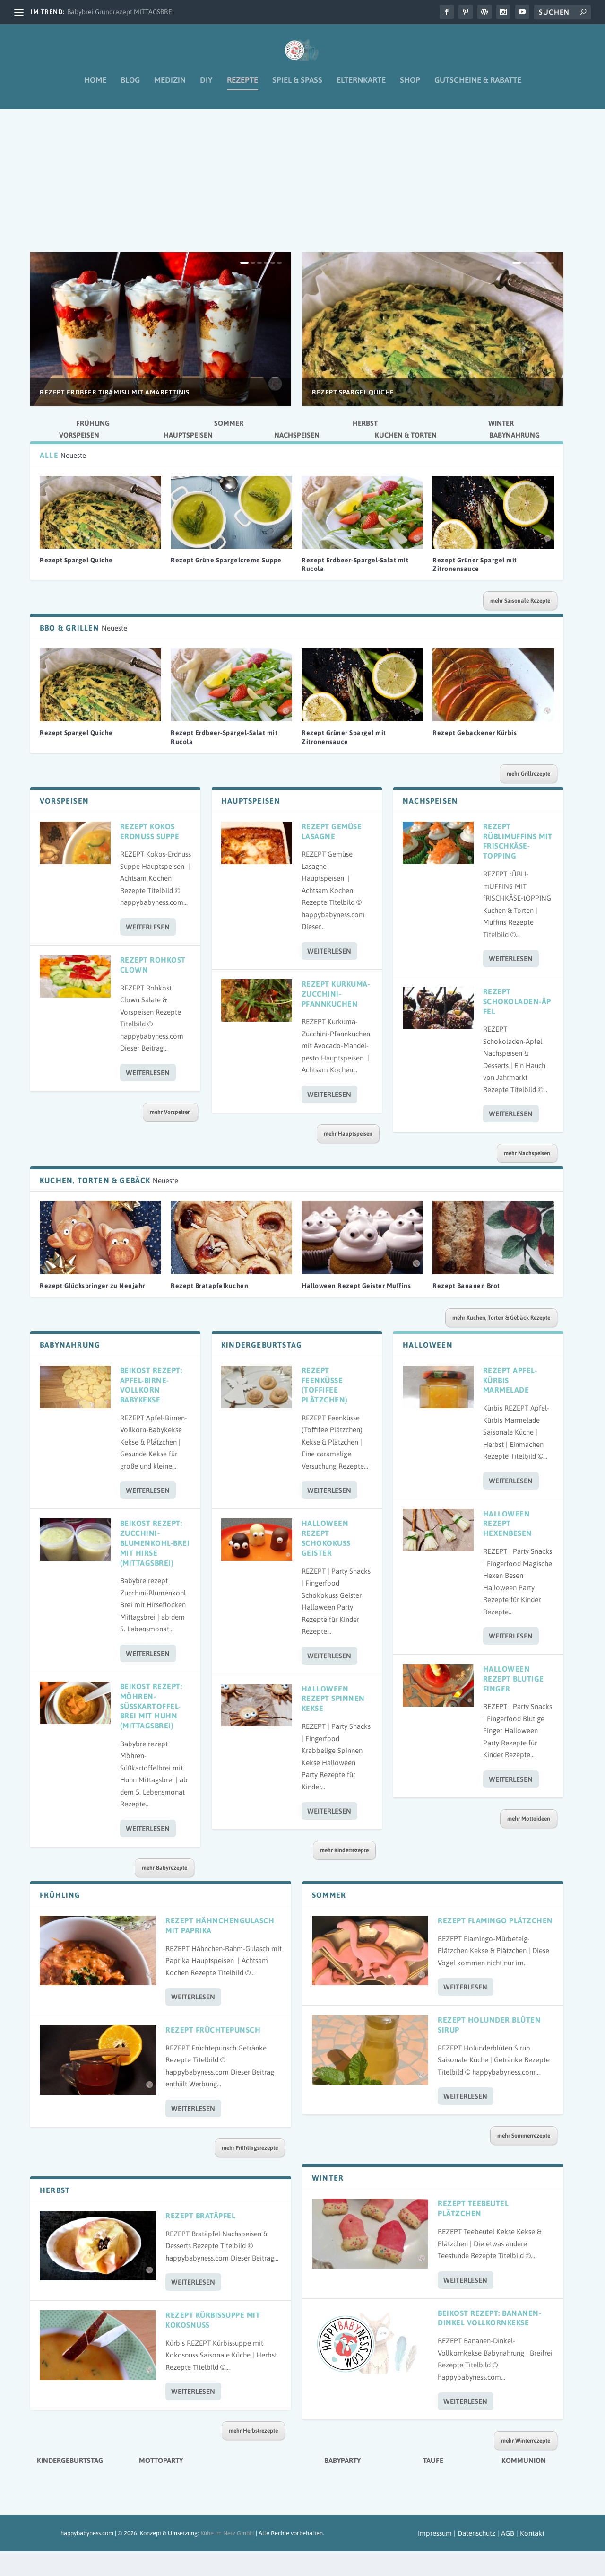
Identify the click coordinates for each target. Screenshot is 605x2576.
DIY (206, 87)
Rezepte (242, 87)
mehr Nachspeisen (527, 1177)
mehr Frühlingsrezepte (250, 2172)
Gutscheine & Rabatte (477, 87)
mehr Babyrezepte (164, 1892)
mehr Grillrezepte (528, 798)
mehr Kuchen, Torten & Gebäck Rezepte (501, 1342)
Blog (130, 87)
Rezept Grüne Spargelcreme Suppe (226, 584)
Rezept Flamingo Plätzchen (495, 1945)
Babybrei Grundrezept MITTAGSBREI (120, 12)
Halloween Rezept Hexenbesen (507, 1548)
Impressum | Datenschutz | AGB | (468, 2558)
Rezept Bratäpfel (200, 2240)
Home (95, 87)
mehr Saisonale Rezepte (520, 625)
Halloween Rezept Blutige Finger (513, 1703)
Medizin (170, 87)
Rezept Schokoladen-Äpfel (517, 1026)
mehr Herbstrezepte (253, 2455)
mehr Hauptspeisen (348, 1158)
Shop (410, 87)
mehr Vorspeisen (170, 1136)
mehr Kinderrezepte (344, 1875)
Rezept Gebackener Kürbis (474, 757)
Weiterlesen (148, 951)
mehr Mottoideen (528, 1843)
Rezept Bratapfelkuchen (209, 1310)
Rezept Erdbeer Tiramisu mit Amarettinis (115, 416)
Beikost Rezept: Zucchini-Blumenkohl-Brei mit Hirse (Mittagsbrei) (155, 1567)
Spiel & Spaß (297, 87)
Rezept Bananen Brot (466, 1310)
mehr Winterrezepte (525, 2465)
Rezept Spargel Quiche (353, 416)
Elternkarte (361, 87)
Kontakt (532, 2558)
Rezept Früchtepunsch (212, 2054)
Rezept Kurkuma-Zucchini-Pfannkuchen (336, 1018)
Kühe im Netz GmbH (227, 2557)
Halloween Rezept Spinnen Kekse (333, 1723)
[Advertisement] (297, 206)
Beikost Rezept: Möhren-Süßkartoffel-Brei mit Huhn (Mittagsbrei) (151, 1730)
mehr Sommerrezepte (523, 2160)
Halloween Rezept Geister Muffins (356, 1310)
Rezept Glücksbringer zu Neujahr (92, 1310)
